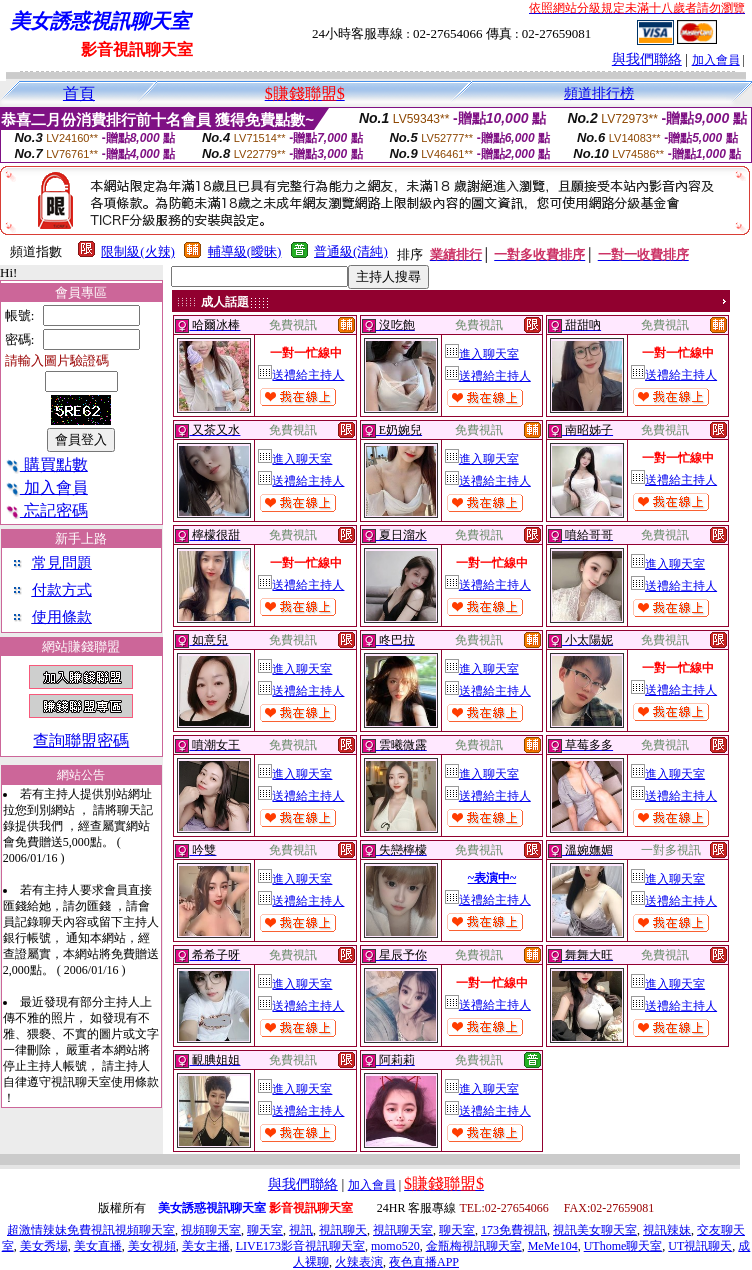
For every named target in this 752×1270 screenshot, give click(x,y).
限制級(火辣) (138, 251)
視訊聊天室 (403, 1230)
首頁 (79, 93)
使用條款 (62, 617)
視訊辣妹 (667, 1230)
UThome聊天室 (623, 1246)
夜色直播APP (424, 1262)
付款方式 (62, 590)
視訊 (301, 1230)
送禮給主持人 (301, 375)
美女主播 (206, 1246)
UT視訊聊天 (700, 1246)
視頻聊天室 (211, 1230)
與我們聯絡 (647, 59)
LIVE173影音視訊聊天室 (300, 1246)
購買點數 (46, 464)
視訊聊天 (343, 1230)
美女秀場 (44, 1246)
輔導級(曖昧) (245, 251)
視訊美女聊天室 (595, 1230)
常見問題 (62, 563)
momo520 (395, 1246)
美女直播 (98, 1246)
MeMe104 (553, 1246)
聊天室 (265, 1230)
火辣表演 (359, 1262)
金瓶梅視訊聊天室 (474, 1246)
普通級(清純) (351, 251)
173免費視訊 (514, 1230)
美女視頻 (152, 1246)
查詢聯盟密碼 (81, 740)
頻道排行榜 (599, 93)
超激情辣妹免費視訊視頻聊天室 (91, 1230)
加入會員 (716, 60)
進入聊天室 (482, 354)
